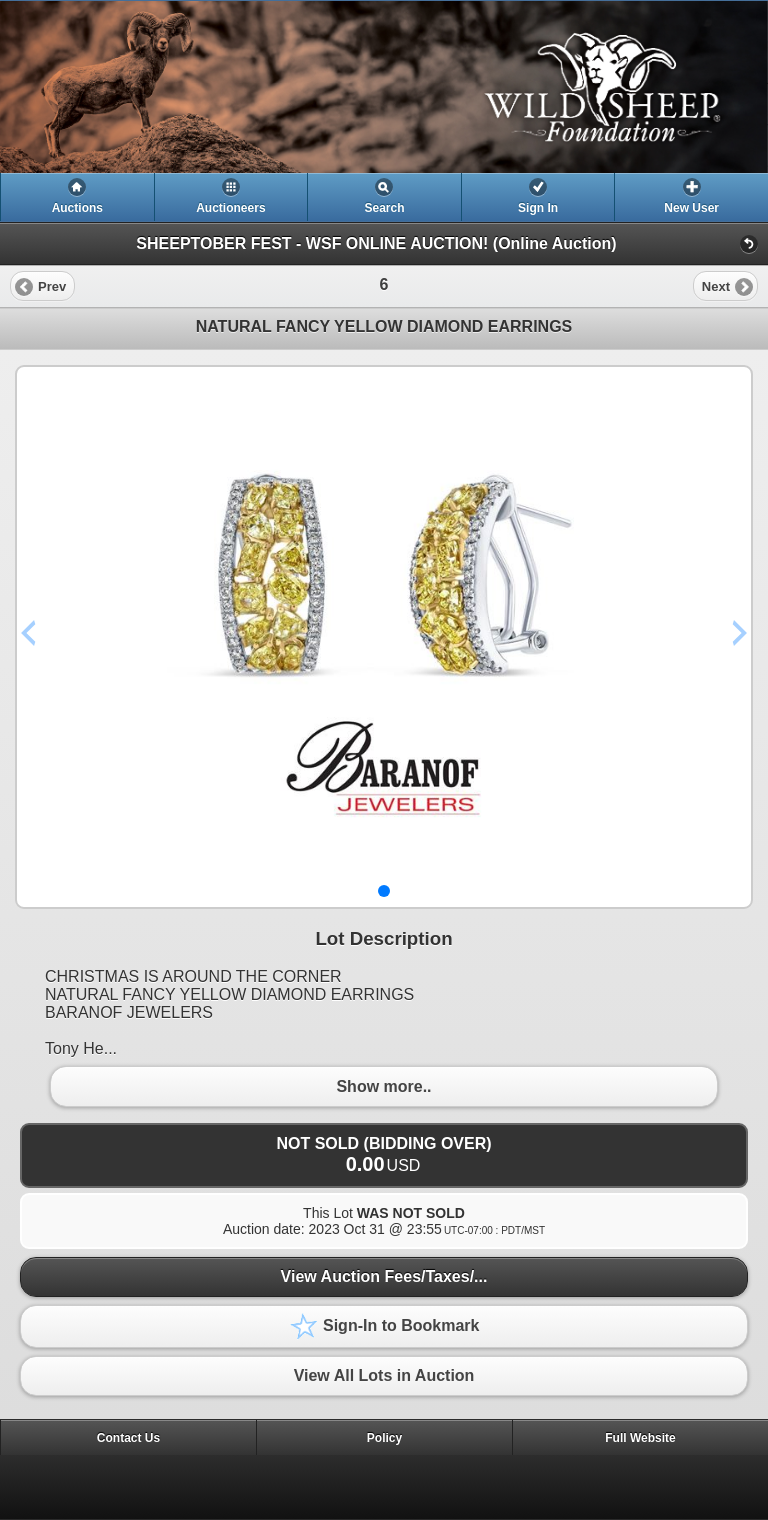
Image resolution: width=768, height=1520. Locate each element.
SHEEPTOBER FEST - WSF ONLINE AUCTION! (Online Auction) (376, 243)
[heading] (384, 87)
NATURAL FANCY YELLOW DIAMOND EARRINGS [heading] (384, 326)
